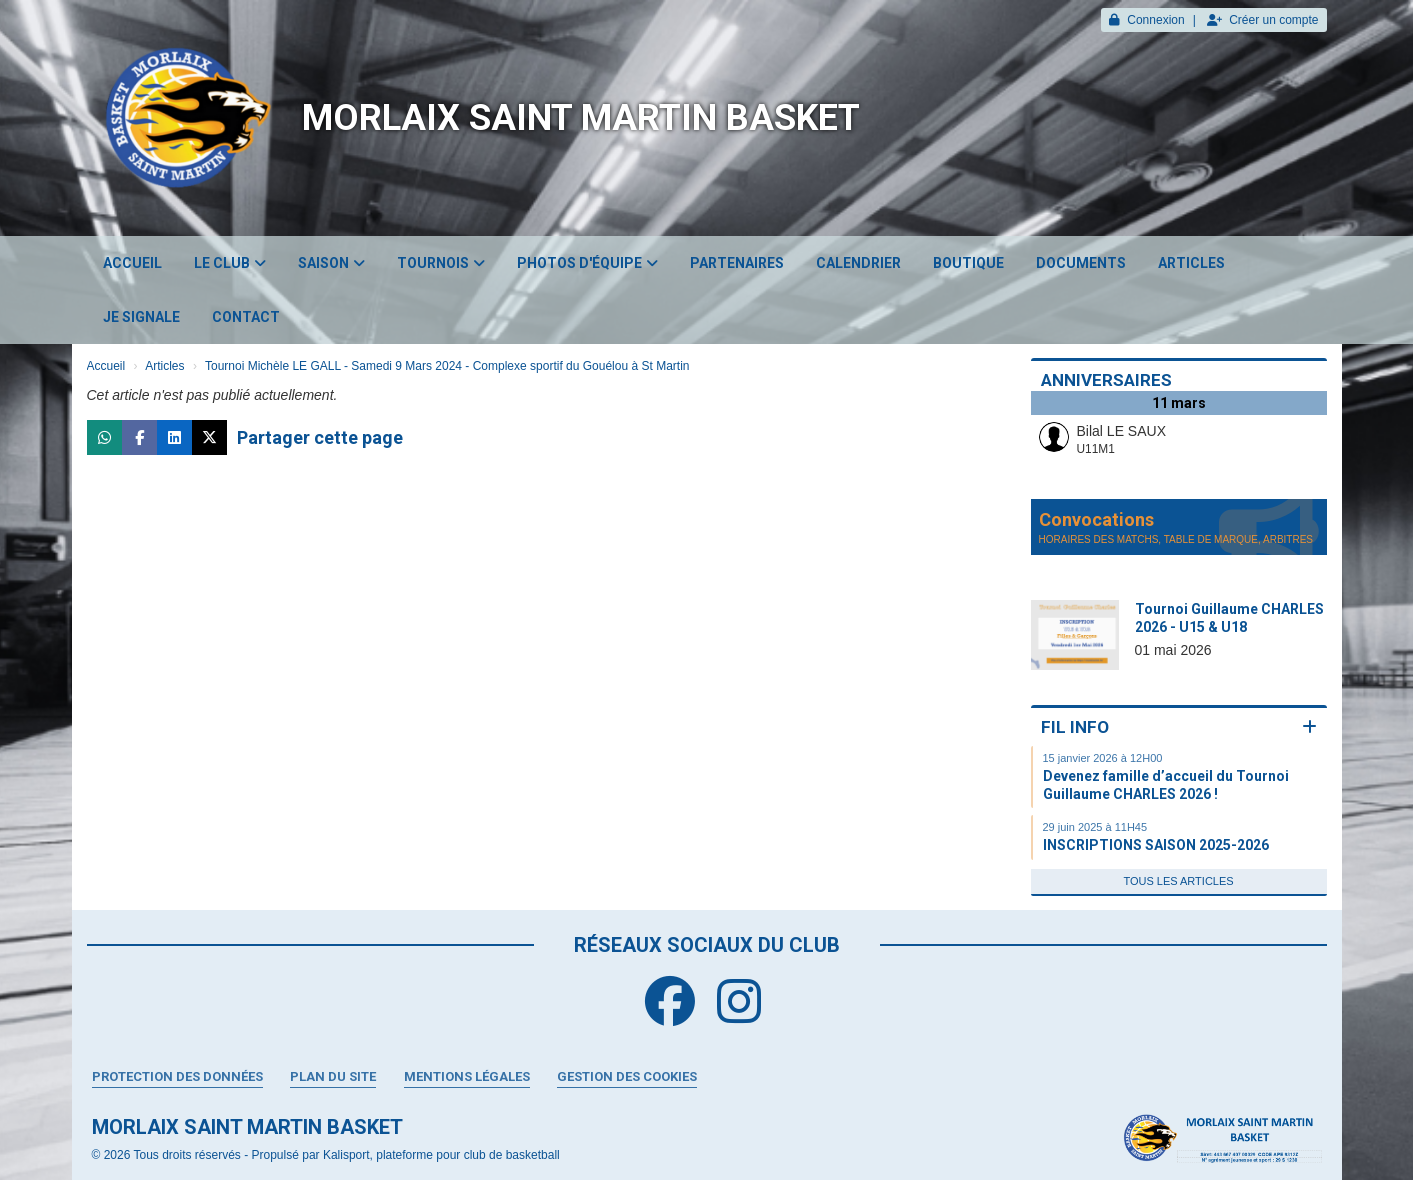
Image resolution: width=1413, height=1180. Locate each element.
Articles (1191, 263)
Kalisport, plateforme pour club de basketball (441, 1155)
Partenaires (737, 263)
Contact (246, 317)
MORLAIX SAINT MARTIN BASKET (581, 118)
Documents (1081, 263)
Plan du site (333, 1076)
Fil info (1075, 727)
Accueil (132, 263)
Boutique (968, 263)
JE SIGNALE (141, 317)
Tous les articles (1178, 881)
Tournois (441, 263)
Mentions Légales (467, 1076)
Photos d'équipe (587, 263)
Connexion (1146, 20)
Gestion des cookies (627, 1076)
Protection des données (177, 1076)
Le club (230, 263)
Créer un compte (1262, 20)
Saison (331, 263)
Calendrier (858, 263)
